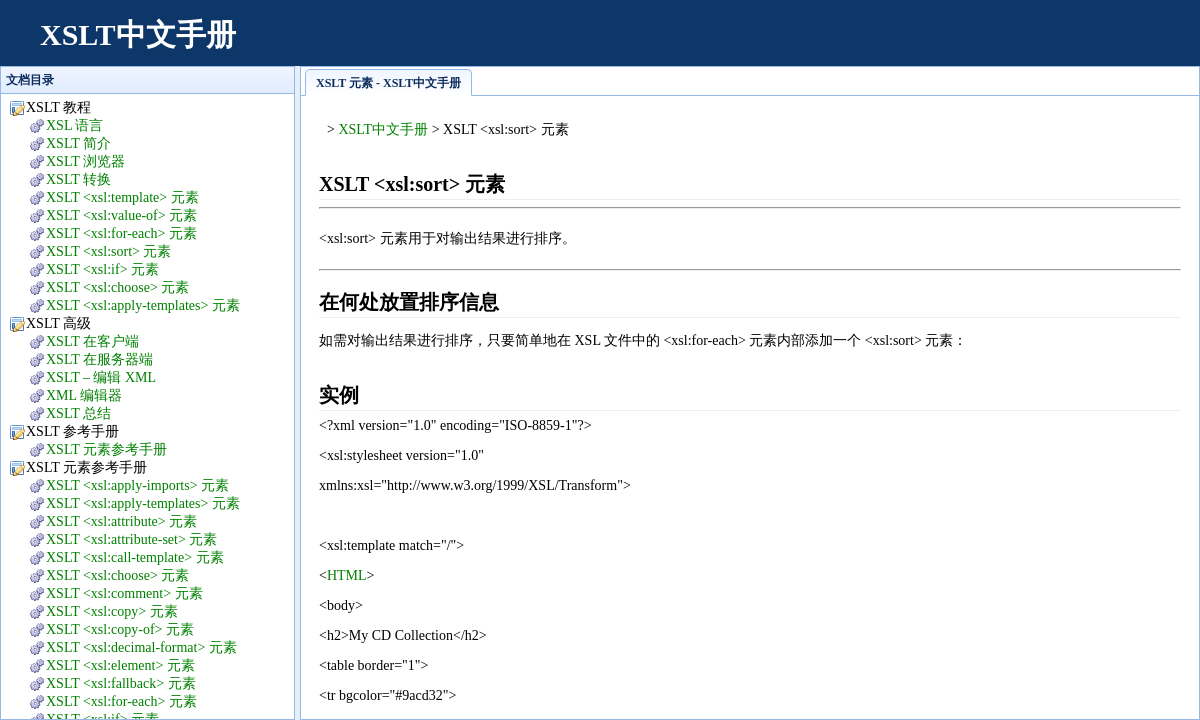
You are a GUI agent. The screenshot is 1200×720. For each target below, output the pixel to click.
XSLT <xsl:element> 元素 (120, 665)
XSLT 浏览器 (85, 161)
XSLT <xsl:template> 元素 (122, 197)
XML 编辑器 (84, 395)
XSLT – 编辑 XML (101, 377)
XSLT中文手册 (138, 34)
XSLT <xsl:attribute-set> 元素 (131, 539)
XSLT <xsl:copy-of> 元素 (120, 629)
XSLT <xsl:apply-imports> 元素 (137, 485)
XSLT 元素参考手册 (106, 449)
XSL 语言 (74, 125)
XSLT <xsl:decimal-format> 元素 (141, 647)
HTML (347, 575)
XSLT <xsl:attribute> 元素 (121, 521)
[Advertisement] (816, 45)
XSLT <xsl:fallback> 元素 (121, 683)
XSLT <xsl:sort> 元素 (108, 251)
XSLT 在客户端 (92, 341)
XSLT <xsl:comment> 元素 (124, 593)
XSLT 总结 (78, 413)
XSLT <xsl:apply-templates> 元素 (143, 305)
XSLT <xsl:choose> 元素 (117, 287)
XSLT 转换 (78, 179)
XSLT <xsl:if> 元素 (102, 269)
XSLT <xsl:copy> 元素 (112, 611)
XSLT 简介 (78, 143)
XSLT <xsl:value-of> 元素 (121, 215)
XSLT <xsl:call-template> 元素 (135, 557)
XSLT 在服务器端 (99, 359)
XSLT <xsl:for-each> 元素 (121, 233)
